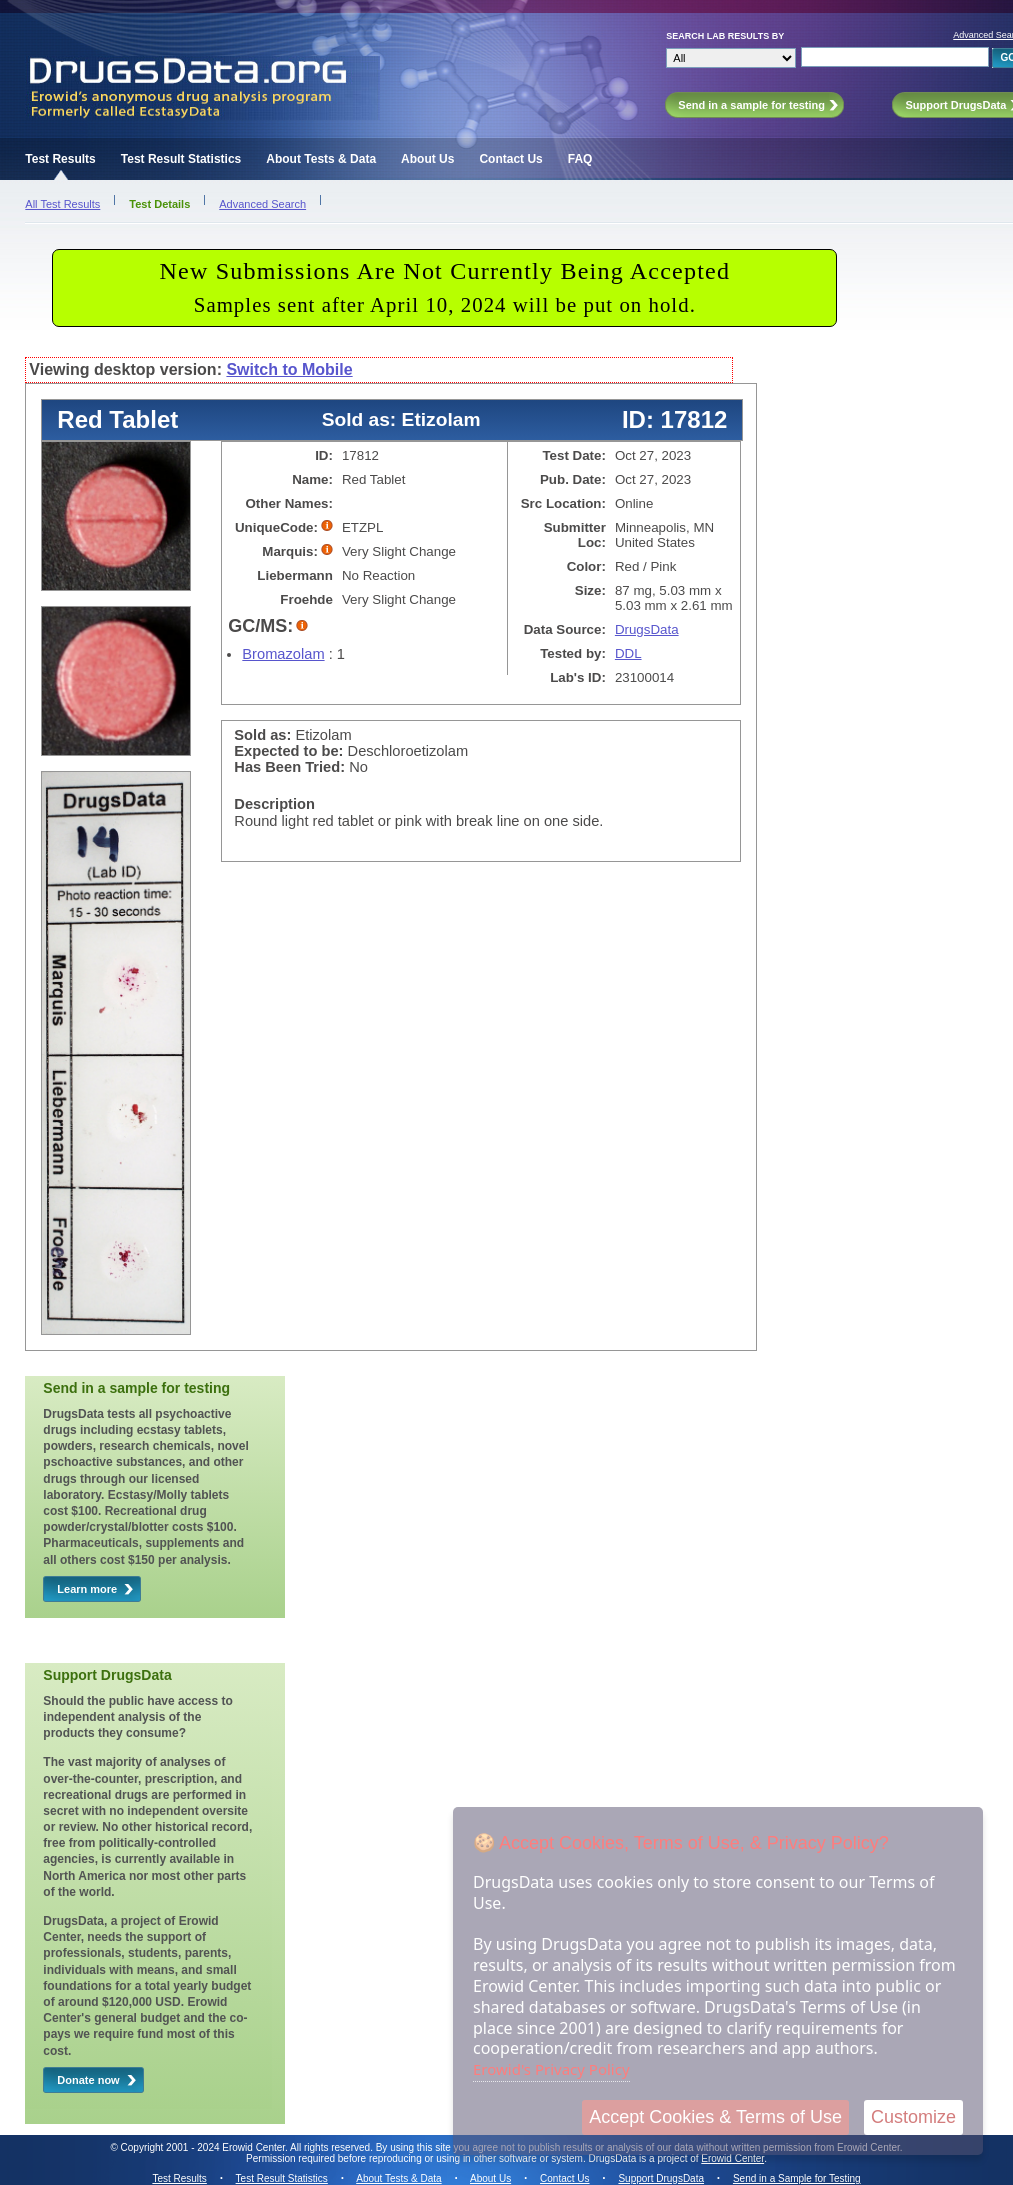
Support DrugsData (661, 2178)
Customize (913, 2117)
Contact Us (510, 159)
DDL (628, 653)
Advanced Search (262, 204)
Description (274, 804)
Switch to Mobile (289, 369)
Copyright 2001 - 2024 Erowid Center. (204, 2147)
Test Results (60, 159)
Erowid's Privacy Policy (551, 2069)
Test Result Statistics (181, 159)
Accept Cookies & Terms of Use (715, 2117)
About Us (427, 159)
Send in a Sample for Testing (797, 2178)
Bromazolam (283, 654)
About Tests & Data (321, 159)
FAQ (580, 159)
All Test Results (62, 204)
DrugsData (647, 629)
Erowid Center (732, 2158)
